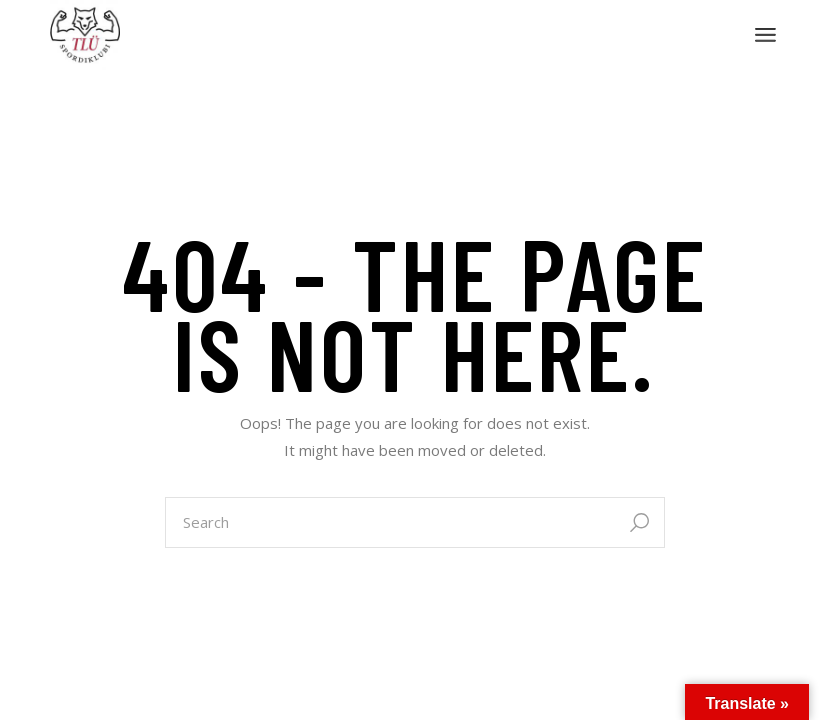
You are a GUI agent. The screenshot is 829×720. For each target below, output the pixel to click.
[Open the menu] (765, 35)
